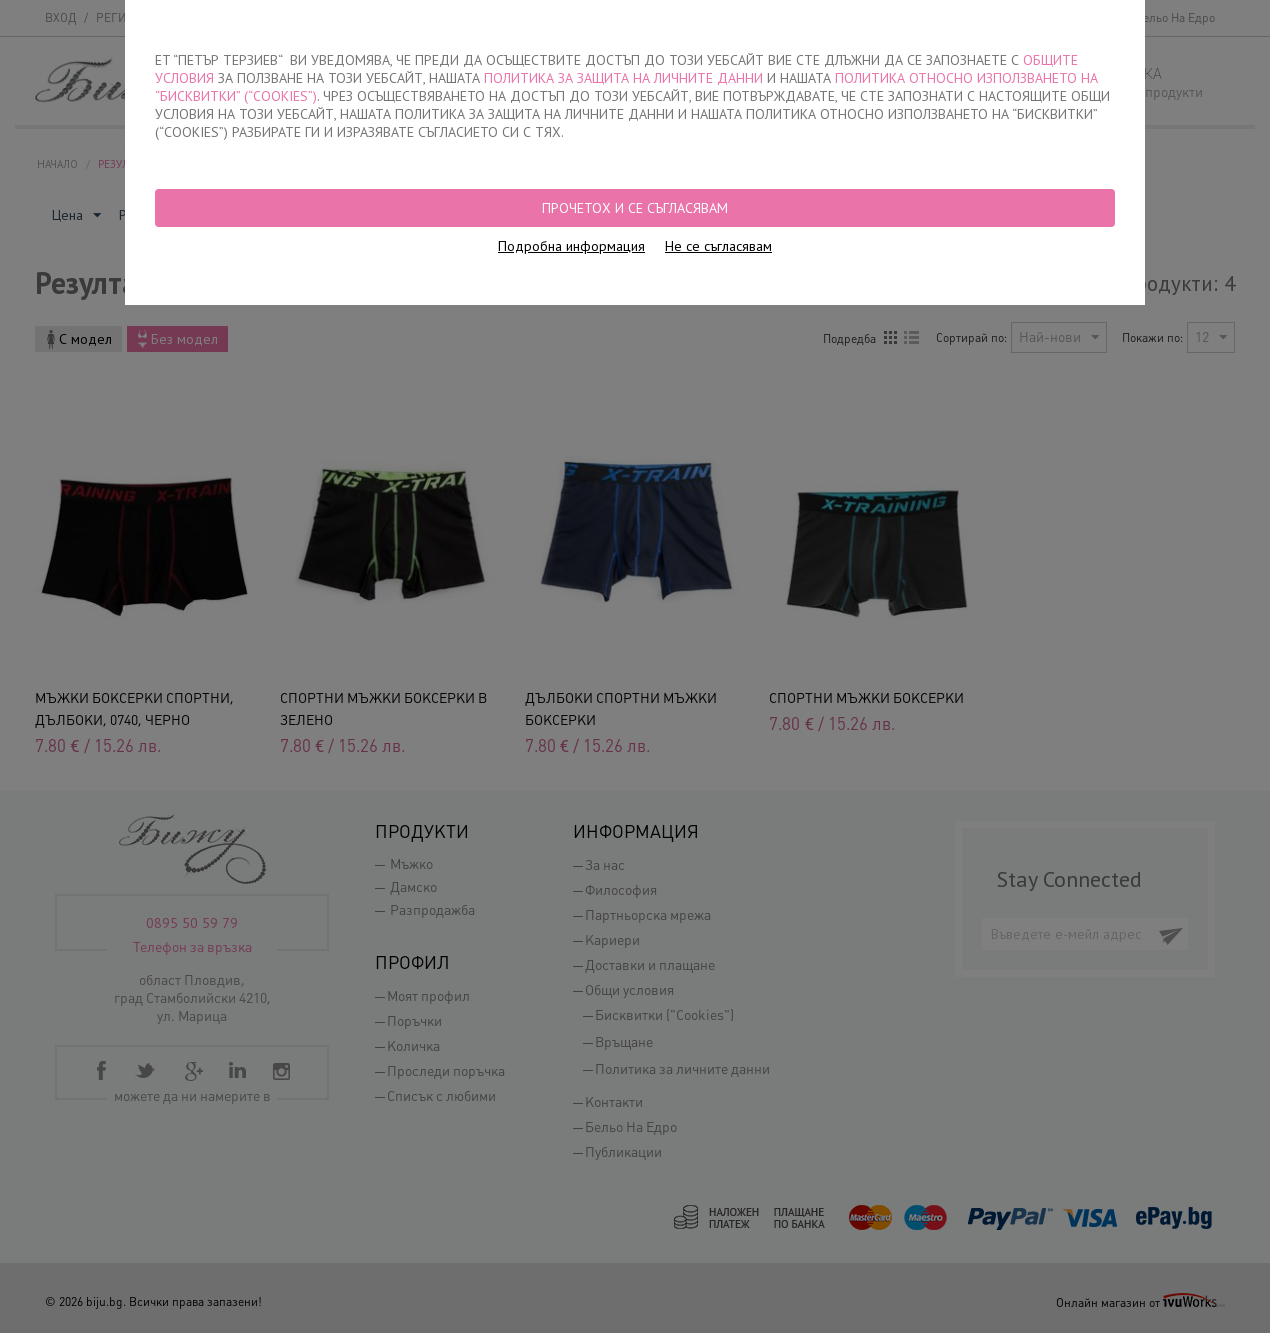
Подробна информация (571, 246)
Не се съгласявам (718, 246)
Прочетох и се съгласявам (635, 208)
